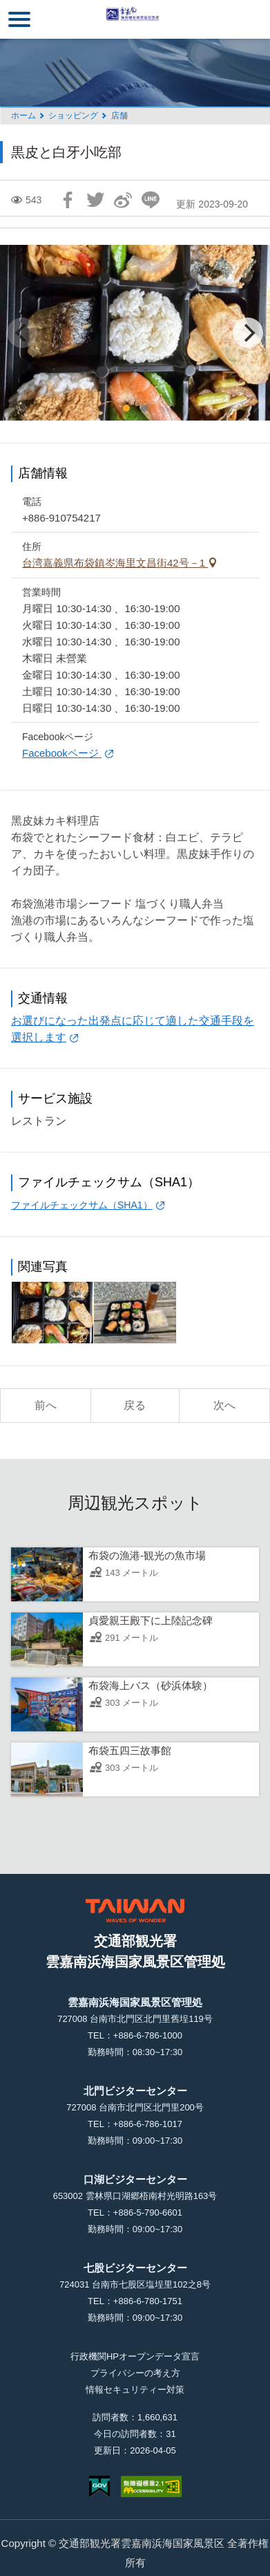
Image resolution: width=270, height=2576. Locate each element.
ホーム (23, 115)
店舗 (119, 115)
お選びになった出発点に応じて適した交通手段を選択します (132, 1029)
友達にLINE (150, 200)
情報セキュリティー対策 (135, 2389)
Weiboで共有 (123, 200)
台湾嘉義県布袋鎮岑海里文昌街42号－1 (115, 563)
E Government (99, 2486)
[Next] (248, 333)
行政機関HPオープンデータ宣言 (135, 2356)
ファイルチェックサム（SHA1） (82, 1205)
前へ (46, 1405)
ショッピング (73, 115)
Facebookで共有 (67, 200)
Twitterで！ (95, 200)
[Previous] (22, 333)
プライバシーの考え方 (135, 2373)
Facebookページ (62, 753)
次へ (224, 1405)
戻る (135, 1405)
